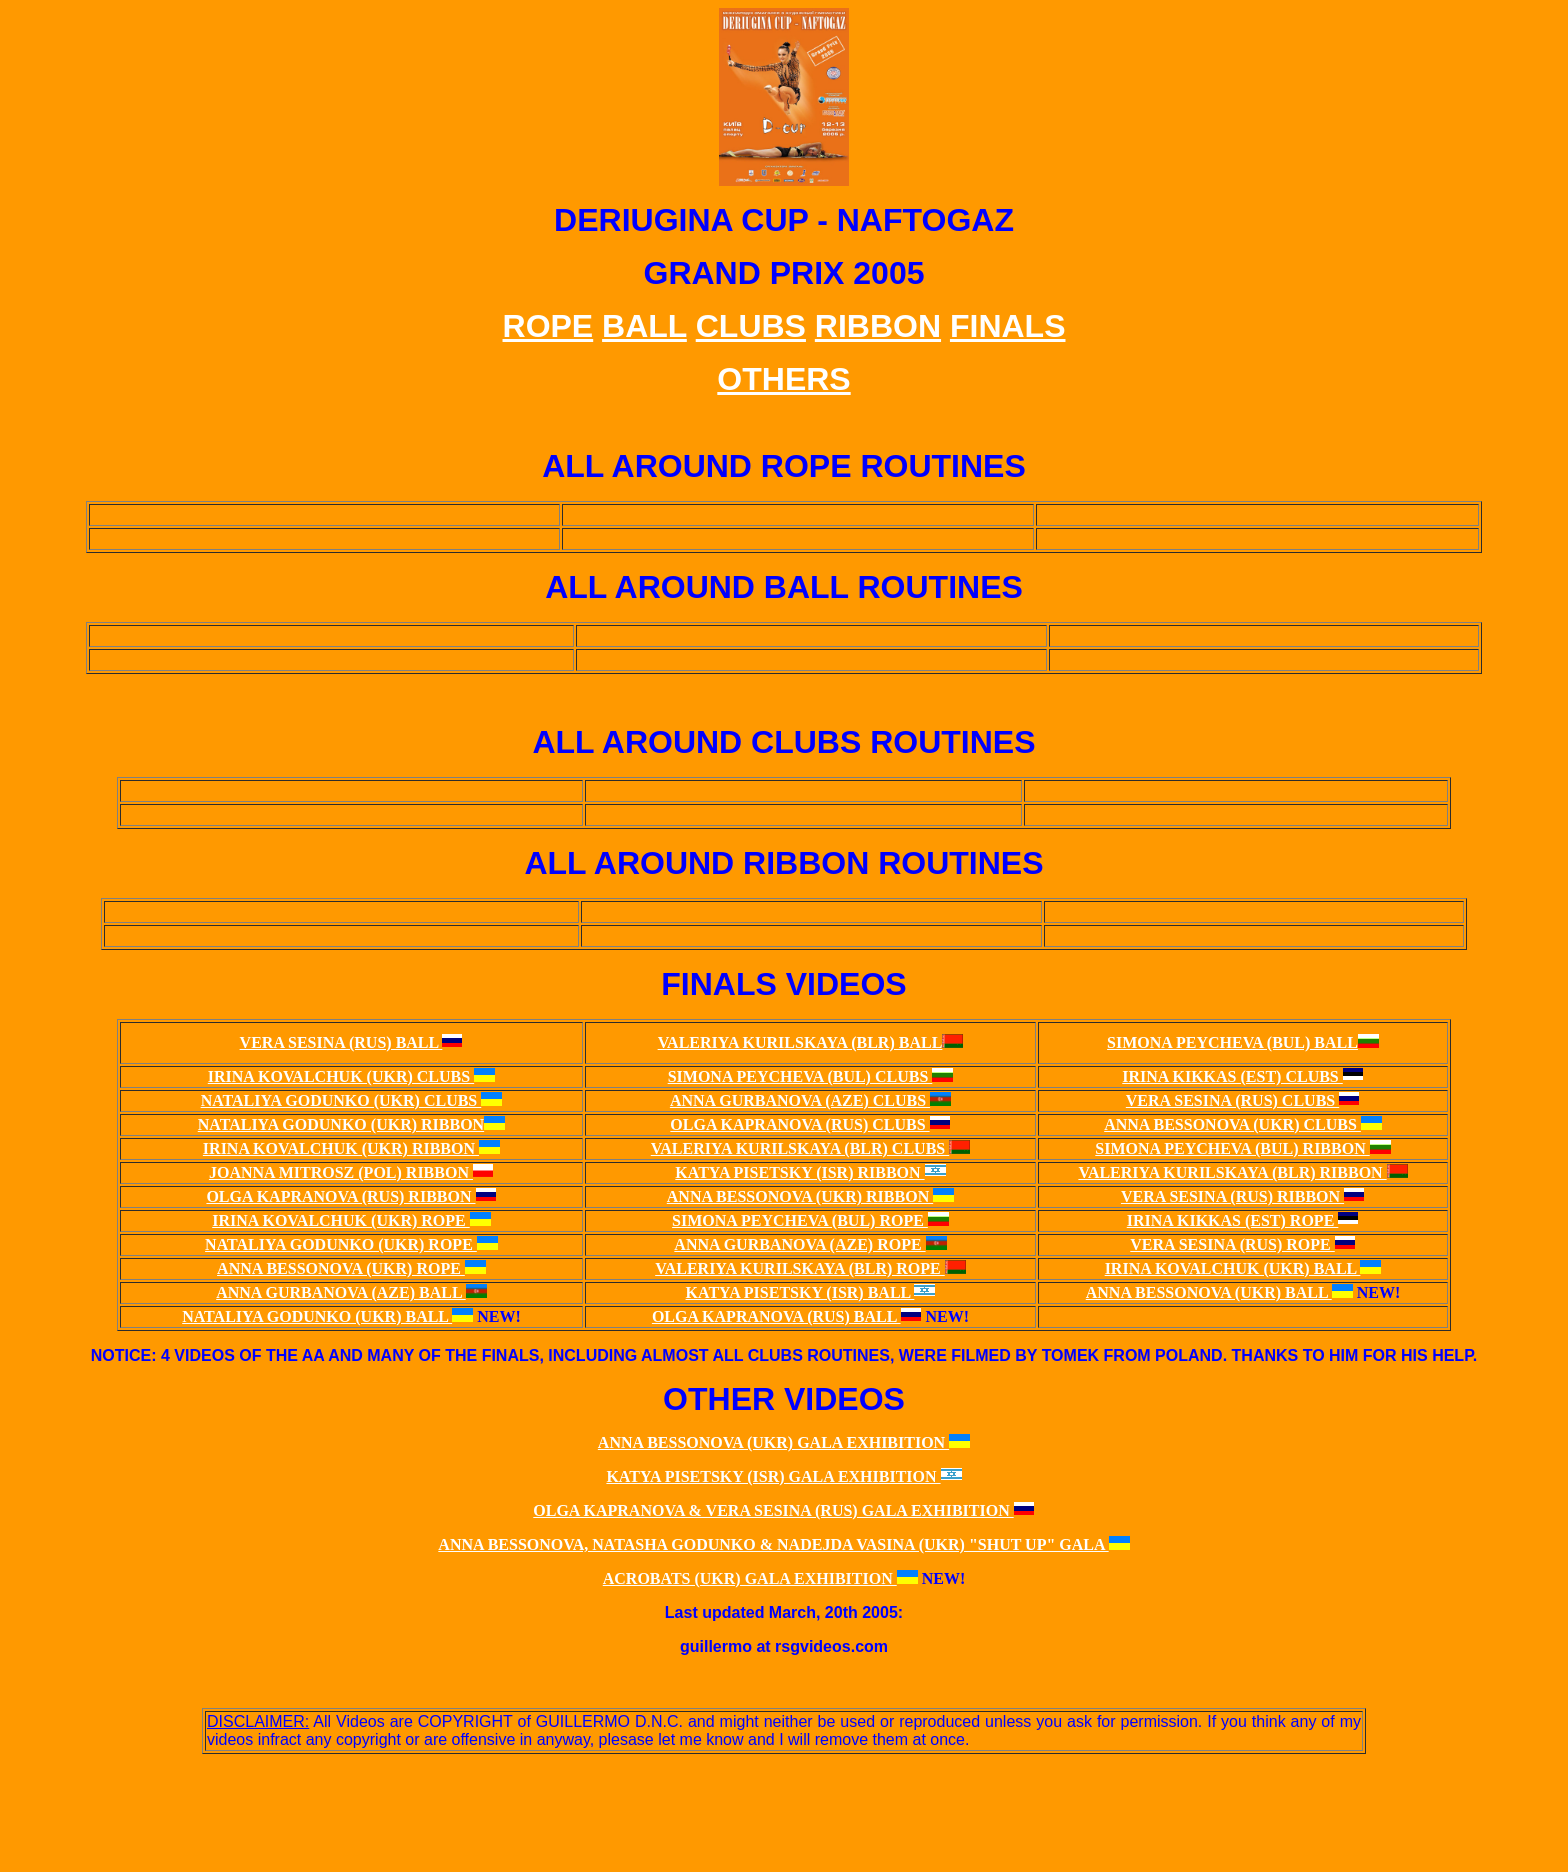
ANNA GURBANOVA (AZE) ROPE (799, 1244)
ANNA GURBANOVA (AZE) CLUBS (800, 1100)
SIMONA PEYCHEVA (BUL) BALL (1232, 1042)
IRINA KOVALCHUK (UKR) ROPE (341, 1220)
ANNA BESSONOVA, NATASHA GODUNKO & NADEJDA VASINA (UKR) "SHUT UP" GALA (773, 1544)
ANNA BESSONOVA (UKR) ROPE (341, 1268)
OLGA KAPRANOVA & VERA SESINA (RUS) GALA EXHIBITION (773, 1510)
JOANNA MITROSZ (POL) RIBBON (341, 1172)
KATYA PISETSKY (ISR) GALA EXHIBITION (773, 1476)
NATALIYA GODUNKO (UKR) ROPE (341, 1244)
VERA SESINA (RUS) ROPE (1232, 1244)
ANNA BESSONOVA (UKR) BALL (1209, 1292)
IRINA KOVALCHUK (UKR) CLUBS (341, 1076)
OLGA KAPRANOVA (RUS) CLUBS (799, 1124)
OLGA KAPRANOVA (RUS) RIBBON (340, 1196)
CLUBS (751, 326)
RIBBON (878, 326)
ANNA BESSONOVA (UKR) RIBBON (800, 1196)
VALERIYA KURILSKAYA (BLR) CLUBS (800, 1148)
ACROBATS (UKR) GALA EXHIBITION (750, 1578)
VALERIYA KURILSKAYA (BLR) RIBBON (1232, 1172)
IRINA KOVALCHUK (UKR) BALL (1233, 1268)
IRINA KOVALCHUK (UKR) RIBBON (341, 1148)
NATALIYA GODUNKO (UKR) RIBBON (341, 1124)
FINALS (1008, 326)
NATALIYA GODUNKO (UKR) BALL (317, 1316)
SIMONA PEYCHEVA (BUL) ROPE (800, 1220)
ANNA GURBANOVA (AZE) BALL (341, 1292)
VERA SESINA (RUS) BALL (341, 1042)
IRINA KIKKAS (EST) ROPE (1233, 1220)
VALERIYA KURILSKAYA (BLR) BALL (800, 1042)
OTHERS (783, 379)
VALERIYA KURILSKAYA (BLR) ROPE (800, 1268)
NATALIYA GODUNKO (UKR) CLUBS (341, 1100)
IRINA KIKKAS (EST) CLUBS (1232, 1076)
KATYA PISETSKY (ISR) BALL (800, 1292)
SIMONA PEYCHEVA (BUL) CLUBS (800, 1076)
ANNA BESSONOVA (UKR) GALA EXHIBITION (773, 1442)
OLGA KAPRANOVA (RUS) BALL (776, 1316)
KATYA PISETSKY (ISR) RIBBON (799, 1172)
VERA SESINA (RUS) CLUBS (1232, 1100)
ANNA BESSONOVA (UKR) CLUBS (1232, 1124)
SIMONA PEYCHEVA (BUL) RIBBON (1232, 1148)
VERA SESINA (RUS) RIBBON (1232, 1196)
